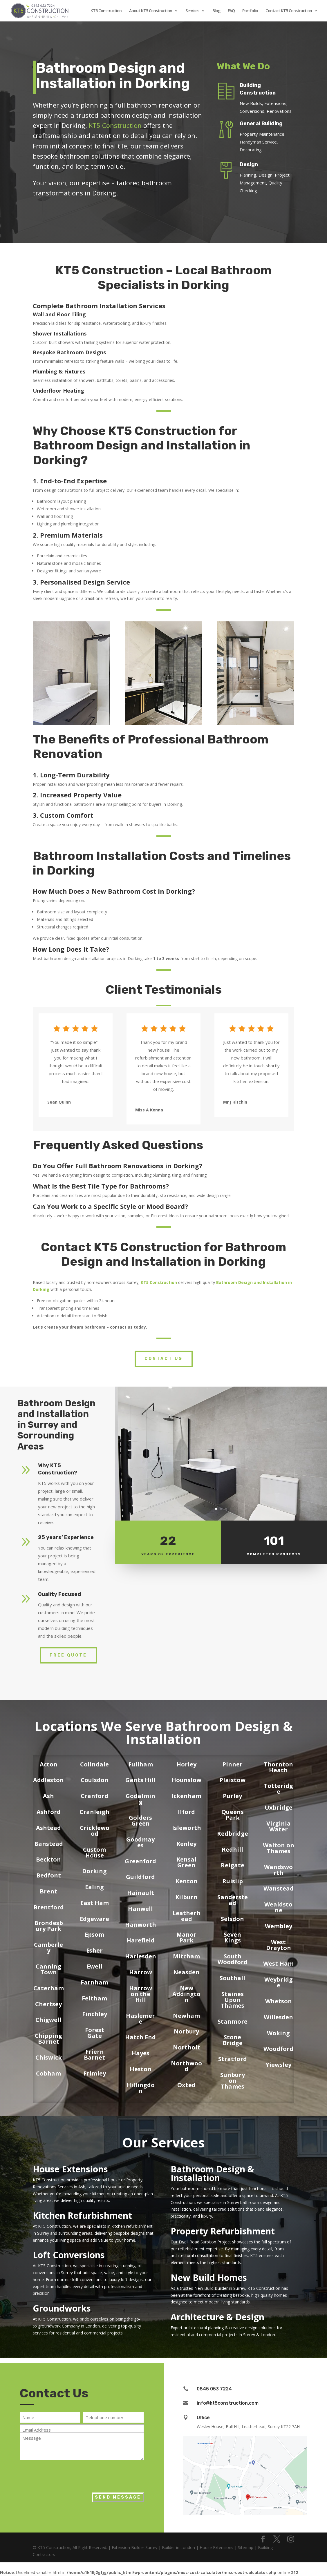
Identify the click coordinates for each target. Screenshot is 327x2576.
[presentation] (64, 2474)
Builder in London (178, 2547)
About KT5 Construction (150, 11)
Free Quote (68, 1655)
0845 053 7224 (214, 2389)
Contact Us (163, 1358)
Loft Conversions (69, 2255)
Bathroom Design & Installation (212, 2173)
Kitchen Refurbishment (82, 2215)
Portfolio (250, 11)
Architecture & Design (217, 2317)
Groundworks (62, 2308)
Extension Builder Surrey (134, 2547)
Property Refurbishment (223, 2231)
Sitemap (245, 2547)
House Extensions (70, 2169)
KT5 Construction (106, 11)
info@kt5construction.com (228, 2403)
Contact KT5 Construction (288, 11)
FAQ (231, 11)
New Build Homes (209, 2277)
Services (192, 11)
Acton (48, 1764)
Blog (216, 11)
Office (203, 2417)
